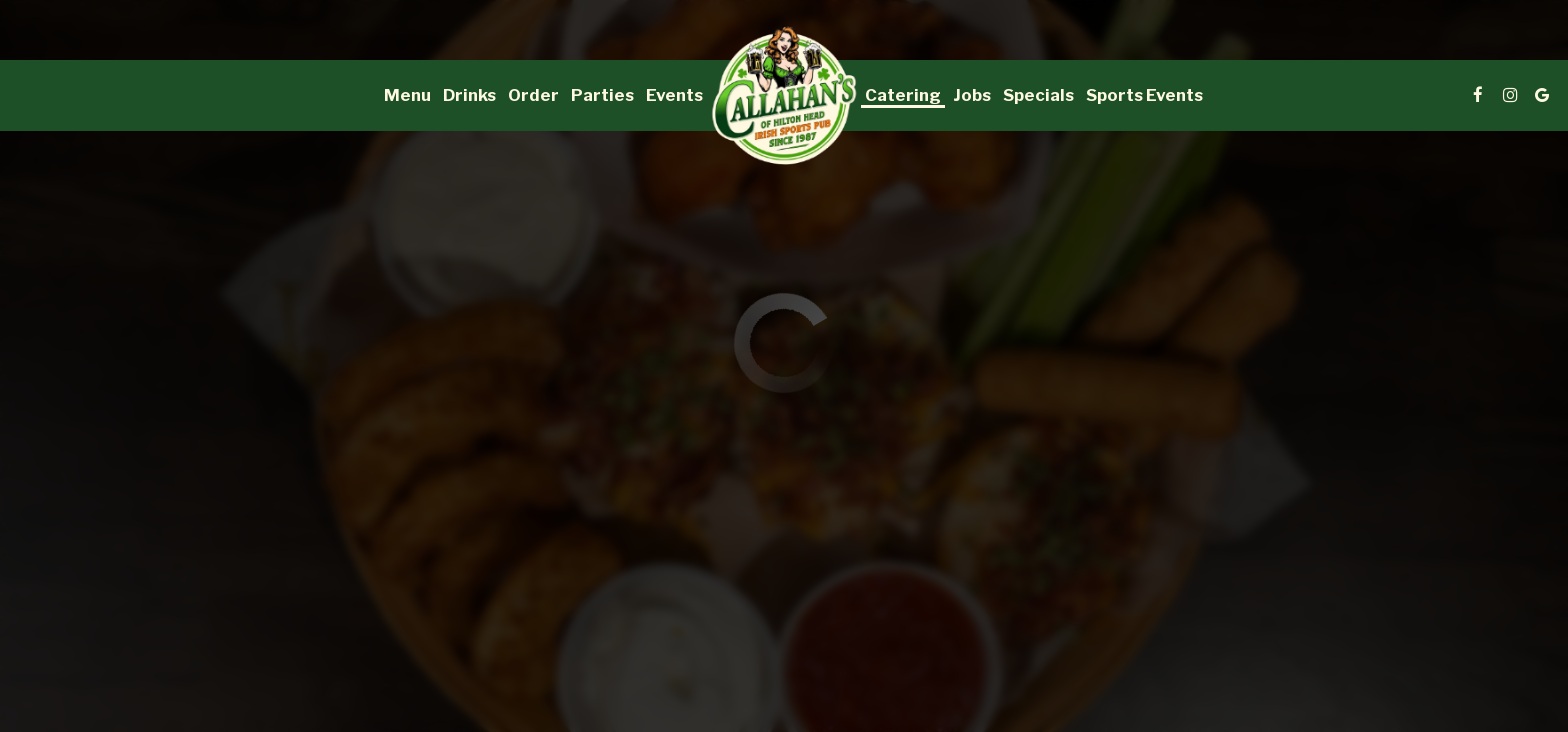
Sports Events (1144, 95)
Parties (602, 95)
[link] (784, 95)
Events (674, 95)
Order (533, 95)
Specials (1038, 95)
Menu (407, 95)
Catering (903, 95)
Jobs (972, 95)
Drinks (469, 95)
